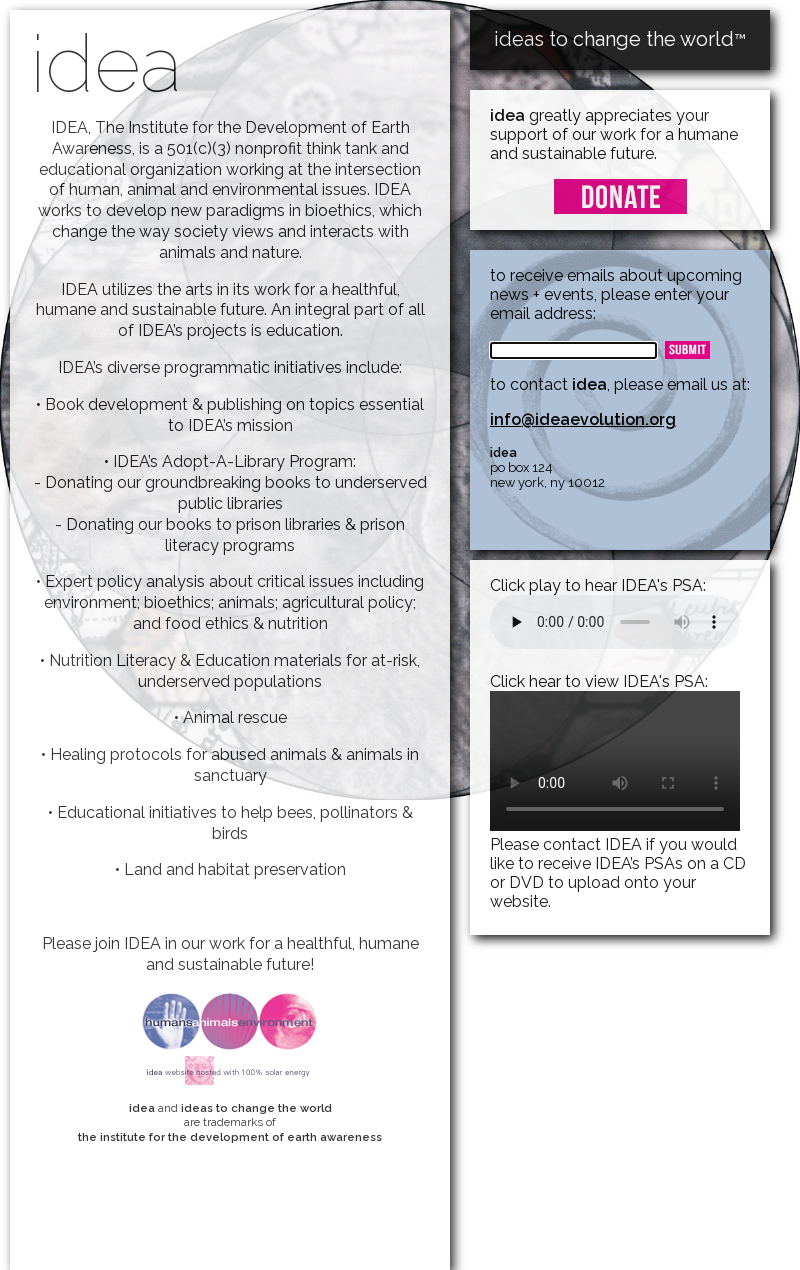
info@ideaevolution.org (583, 419)
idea (106, 64)
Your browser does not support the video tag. (615, 761)
